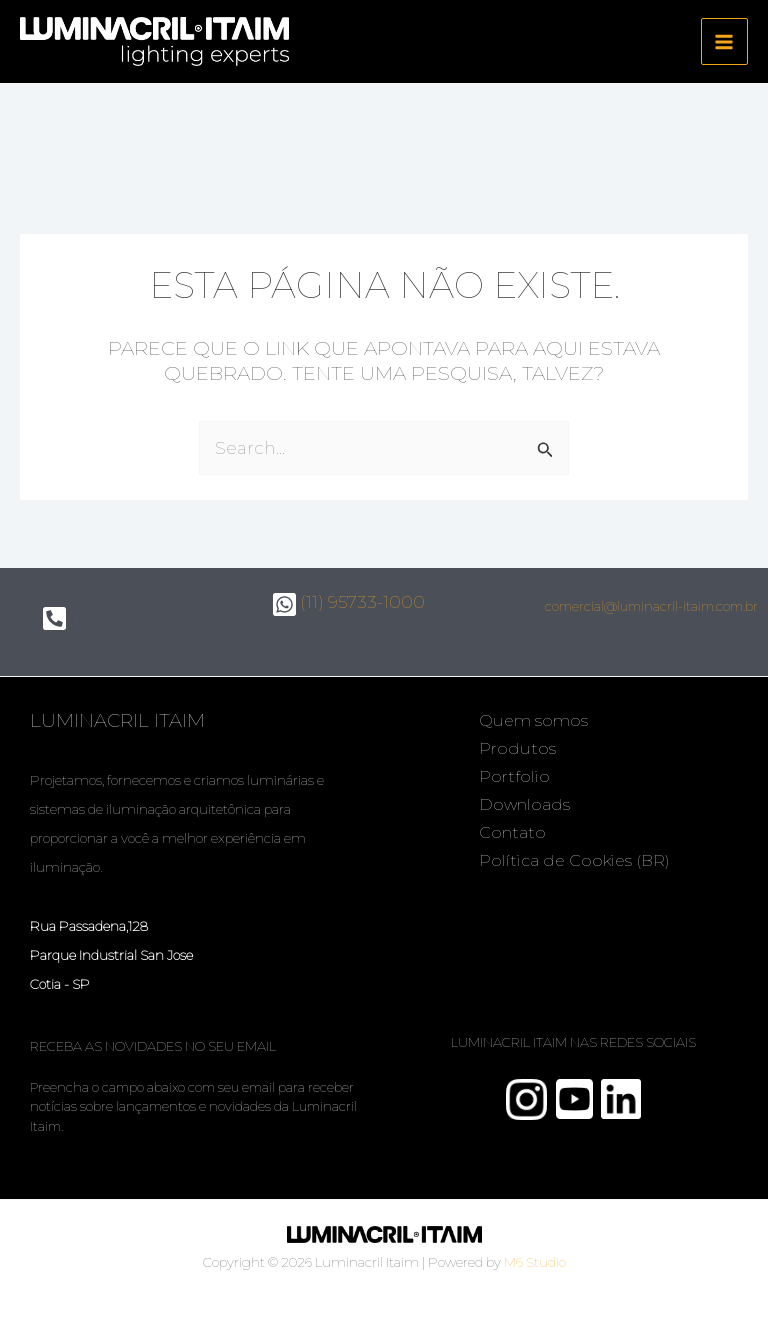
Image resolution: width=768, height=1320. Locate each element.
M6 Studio (535, 1262)
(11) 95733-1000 (349, 602)
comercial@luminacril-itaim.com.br (651, 606)
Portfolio (514, 776)
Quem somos (533, 720)
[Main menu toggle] (725, 42)
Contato (512, 832)
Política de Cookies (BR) (574, 860)
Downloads (524, 804)
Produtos (517, 748)
